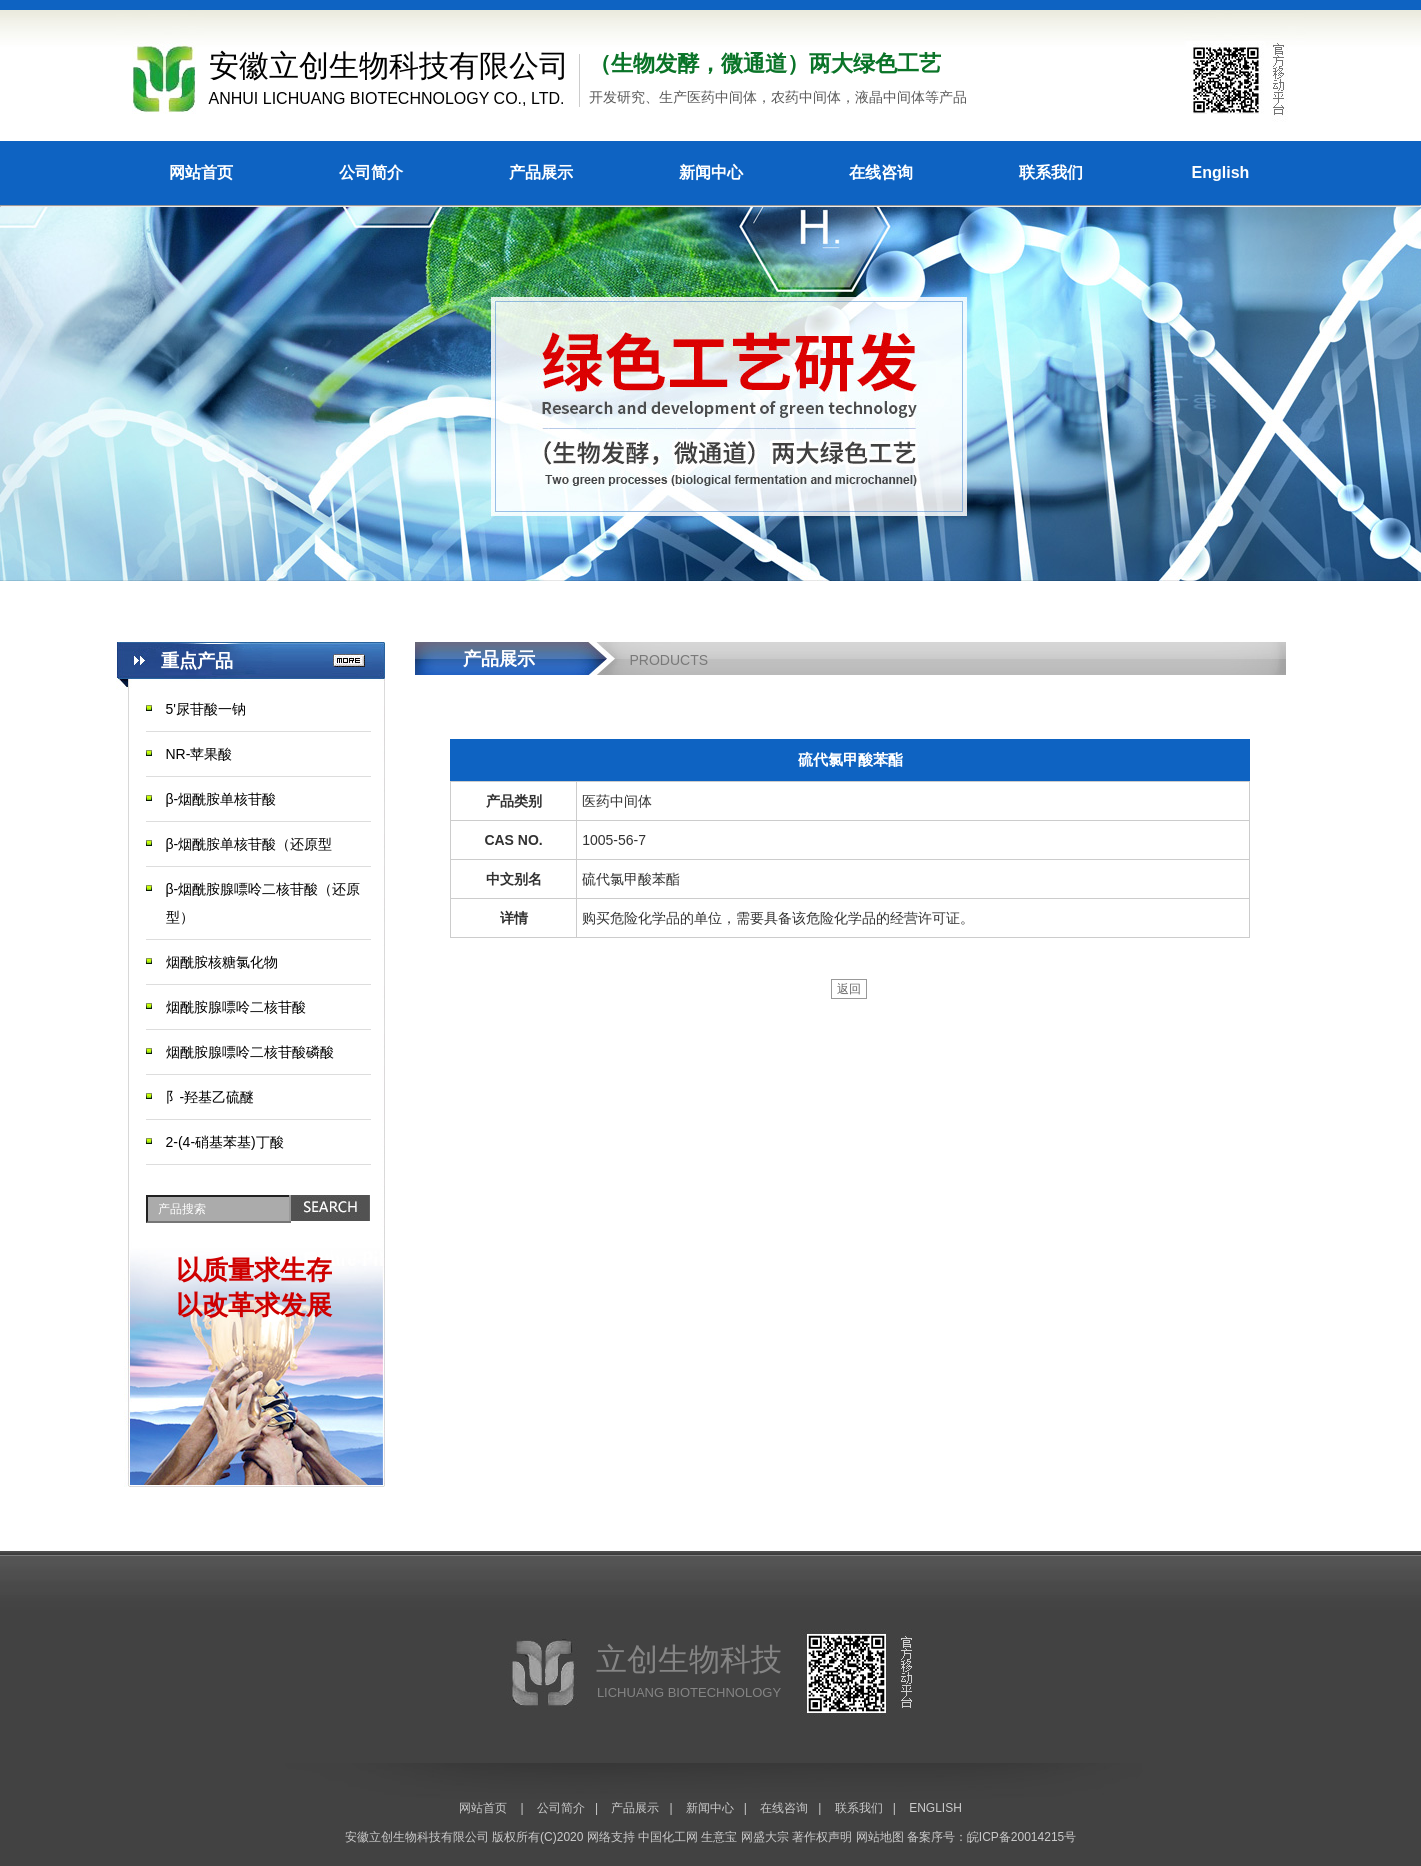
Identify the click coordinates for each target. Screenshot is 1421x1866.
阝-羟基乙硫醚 (210, 1097)
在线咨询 (881, 172)
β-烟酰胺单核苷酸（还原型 (249, 844)
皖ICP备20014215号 (1021, 1837)
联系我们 (1051, 172)
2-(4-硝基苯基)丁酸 (225, 1142)
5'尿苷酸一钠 (206, 709)
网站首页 (201, 172)
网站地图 (880, 1837)
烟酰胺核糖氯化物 (222, 962)
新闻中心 (711, 172)
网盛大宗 (765, 1837)
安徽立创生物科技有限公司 (417, 1837)
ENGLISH (935, 1808)
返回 (849, 989)
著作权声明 (822, 1837)
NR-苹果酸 (199, 754)
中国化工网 (668, 1837)
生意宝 (719, 1837)
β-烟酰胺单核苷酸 (221, 799)
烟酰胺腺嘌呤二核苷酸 (236, 1007)
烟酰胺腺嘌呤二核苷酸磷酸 (250, 1052)
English (1221, 172)
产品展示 (541, 172)
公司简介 (371, 172)
